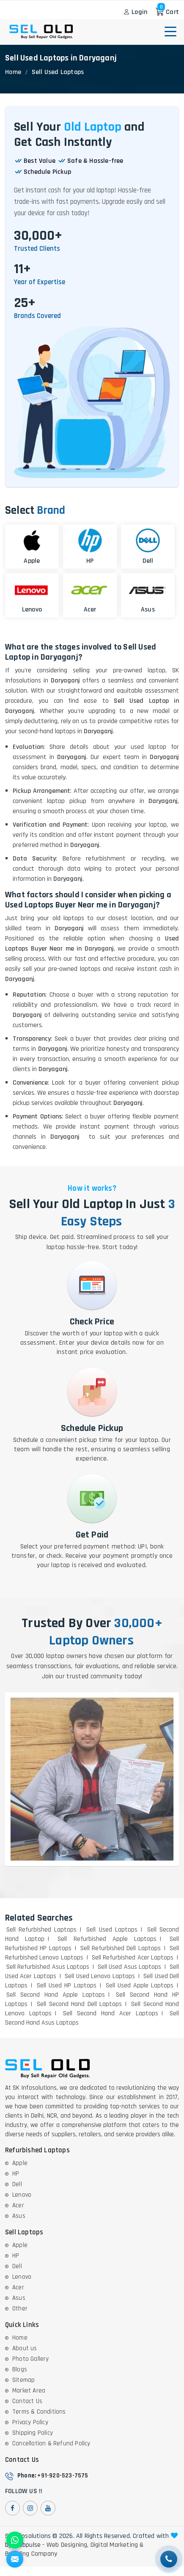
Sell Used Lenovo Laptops (100, 1976)
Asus (18, 2216)
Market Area (28, 2391)
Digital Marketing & (117, 2545)
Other (19, 2309)
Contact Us (27, 2401)
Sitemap (23, 2380)
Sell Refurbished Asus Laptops (47, 1966)
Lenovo (21, 2195)
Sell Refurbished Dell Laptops (120, 1948)
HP (15, 2174)
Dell (17, 2184)
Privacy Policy (30, 2422)
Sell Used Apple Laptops (139, 1985)
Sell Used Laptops (111, 1929)
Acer (18, 2205)
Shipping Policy (32, 2433)
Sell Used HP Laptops (66, 1985)
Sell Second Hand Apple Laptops (55, 1994)
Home (13, 72)
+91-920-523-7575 (62, 2476)
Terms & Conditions (39, 2412)
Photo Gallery (30, 2359)
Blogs (19, 2369)
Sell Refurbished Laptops (41, 1929)
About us (24, 2348)
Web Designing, (68, 2545)
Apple (19, 2163)
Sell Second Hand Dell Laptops (79, 2004)
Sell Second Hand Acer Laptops (110, 2013)
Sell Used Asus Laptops (129, 1966)
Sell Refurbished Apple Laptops (107, 1939)
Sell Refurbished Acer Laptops (132, 1957)
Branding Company (31, 2554)
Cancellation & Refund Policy (51, 2443)
